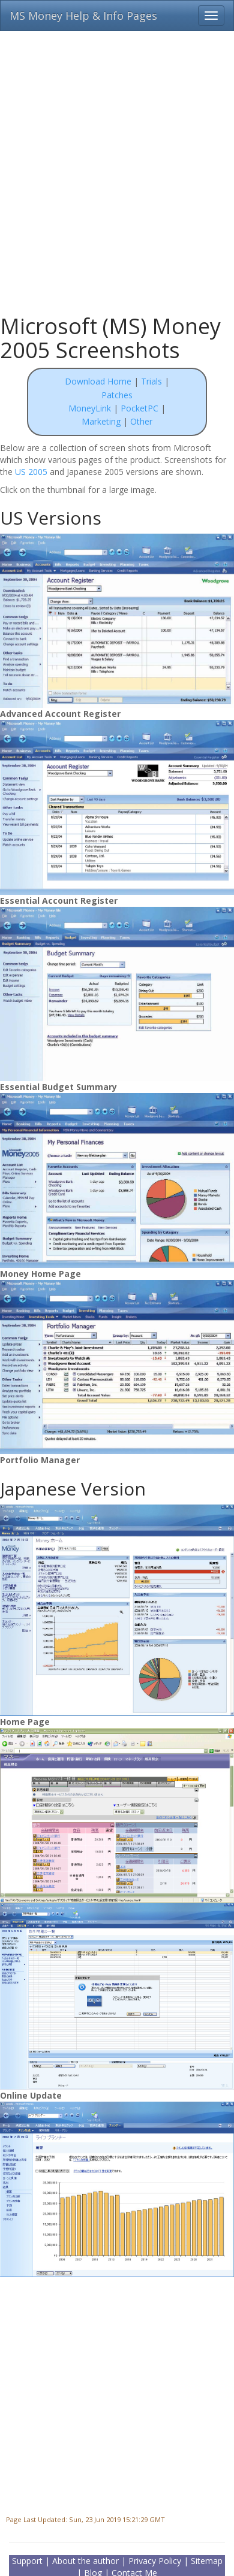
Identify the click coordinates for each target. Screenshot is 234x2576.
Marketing (102, 421)
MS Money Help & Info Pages (83, 15)
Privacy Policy (154, 2560)
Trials (151, 381)
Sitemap (207, 2560)
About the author (85, 2560)
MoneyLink (89, 408)
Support (27, 2560)
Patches (117, 395)
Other (141, 421)
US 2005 (31, 471)
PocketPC (139, 408)
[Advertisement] (112, 166)
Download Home (98, 381)
